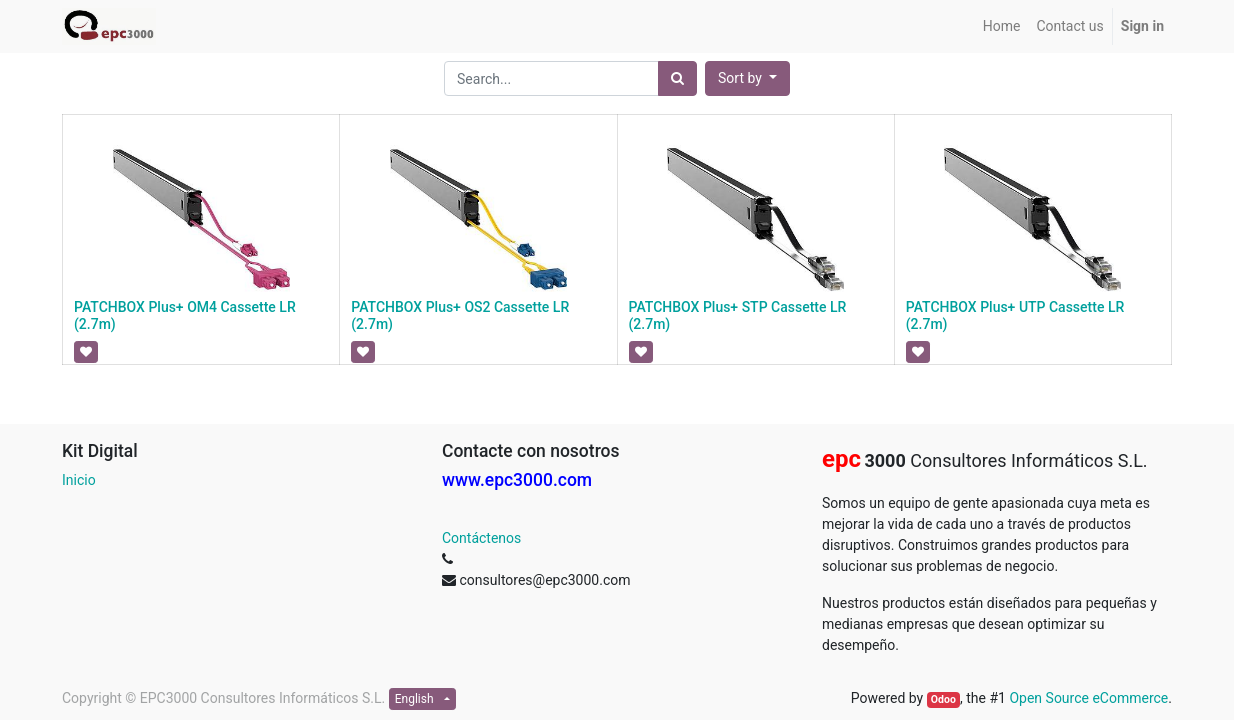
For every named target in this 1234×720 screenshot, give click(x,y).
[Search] (677, 78)
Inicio (79, 480)
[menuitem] (1002, 26)
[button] (747, 78)
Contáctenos (481, 538)
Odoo (943, 699)
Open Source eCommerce (1088, 698)
